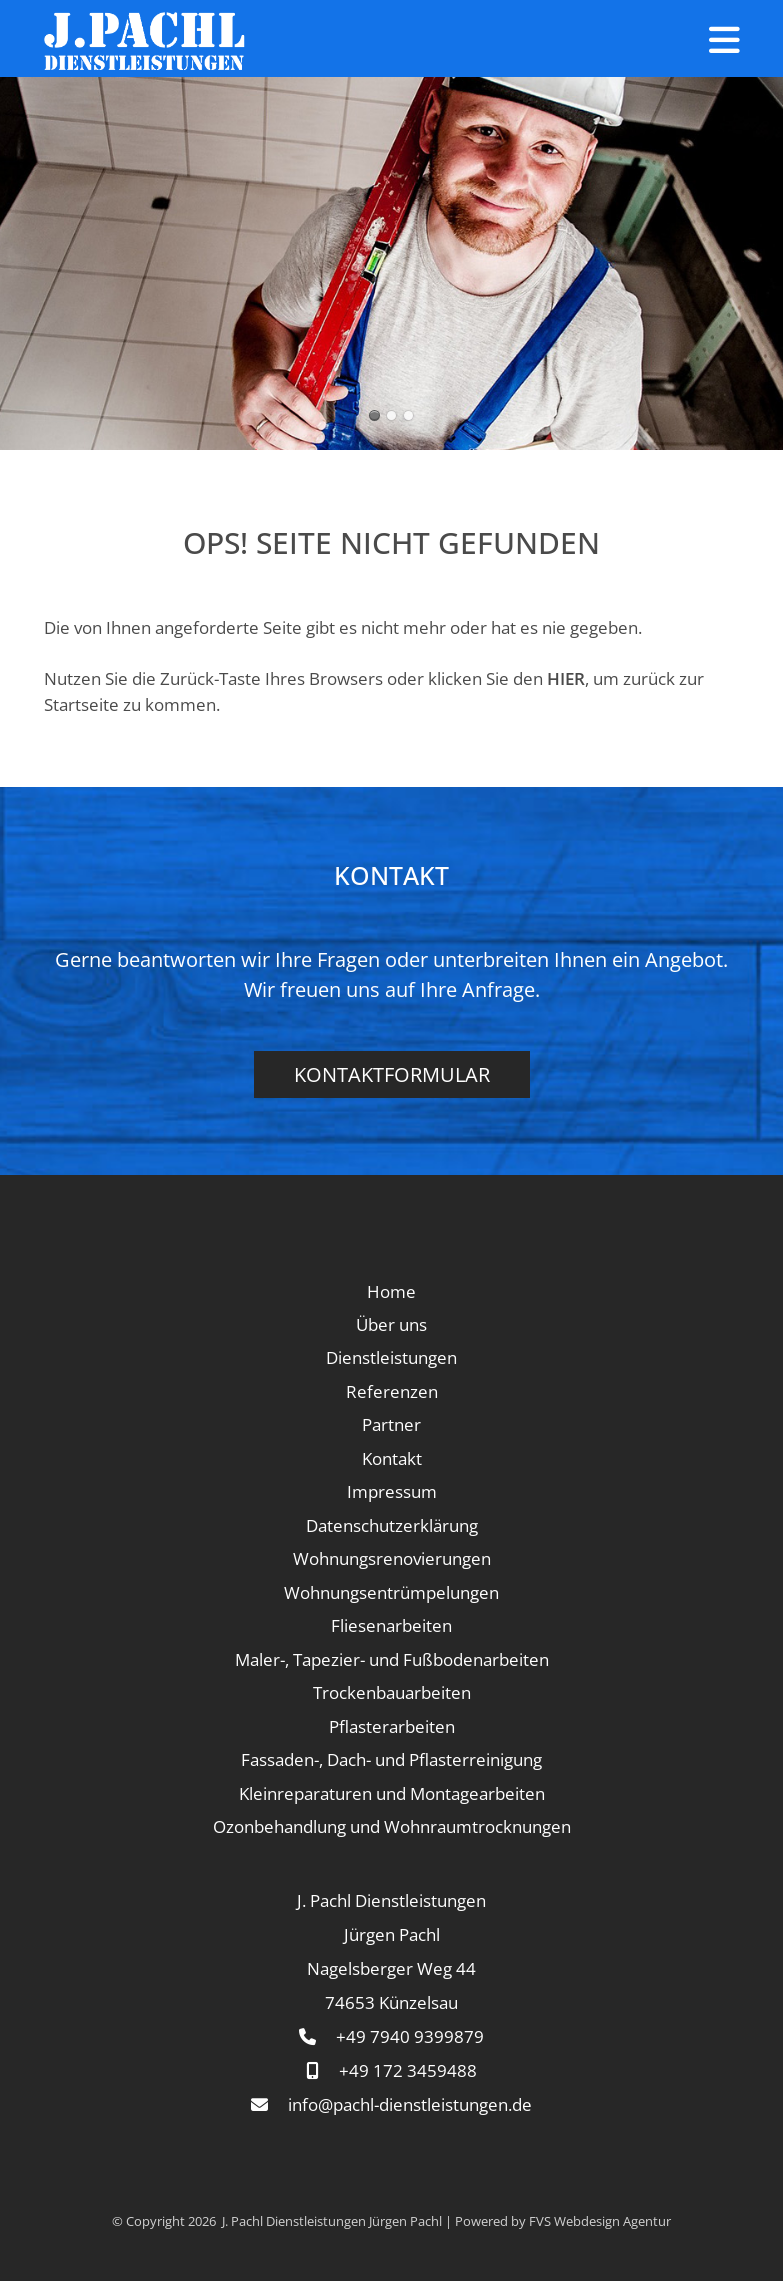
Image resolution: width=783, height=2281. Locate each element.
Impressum (392, 1491)
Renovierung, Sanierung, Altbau (408, 415)
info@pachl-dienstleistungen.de (410, 2104)
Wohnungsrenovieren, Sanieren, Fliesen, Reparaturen (391, 415)
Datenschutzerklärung (392, 1525)
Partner (391, 1424)
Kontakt (392, 1458)
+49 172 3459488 (408, 2070)
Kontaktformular (392, 1074)
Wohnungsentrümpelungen (391, 1592)
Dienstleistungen (391, 1357)
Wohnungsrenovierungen (392, 1558)
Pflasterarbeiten (392, 1726)
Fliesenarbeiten (391, 1625)
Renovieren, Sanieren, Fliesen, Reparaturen (374, 415)
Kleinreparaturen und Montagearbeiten (392, 1793)
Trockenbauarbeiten (392, 1692)
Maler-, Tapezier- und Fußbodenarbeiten (392, 1659)
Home (391, 1291)
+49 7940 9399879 (410, 2036)
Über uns (391, 1324)
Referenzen (392, 1391)
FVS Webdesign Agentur (600, 2221)
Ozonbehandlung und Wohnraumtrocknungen (392, 1826)
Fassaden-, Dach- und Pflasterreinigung (391, 1759)
